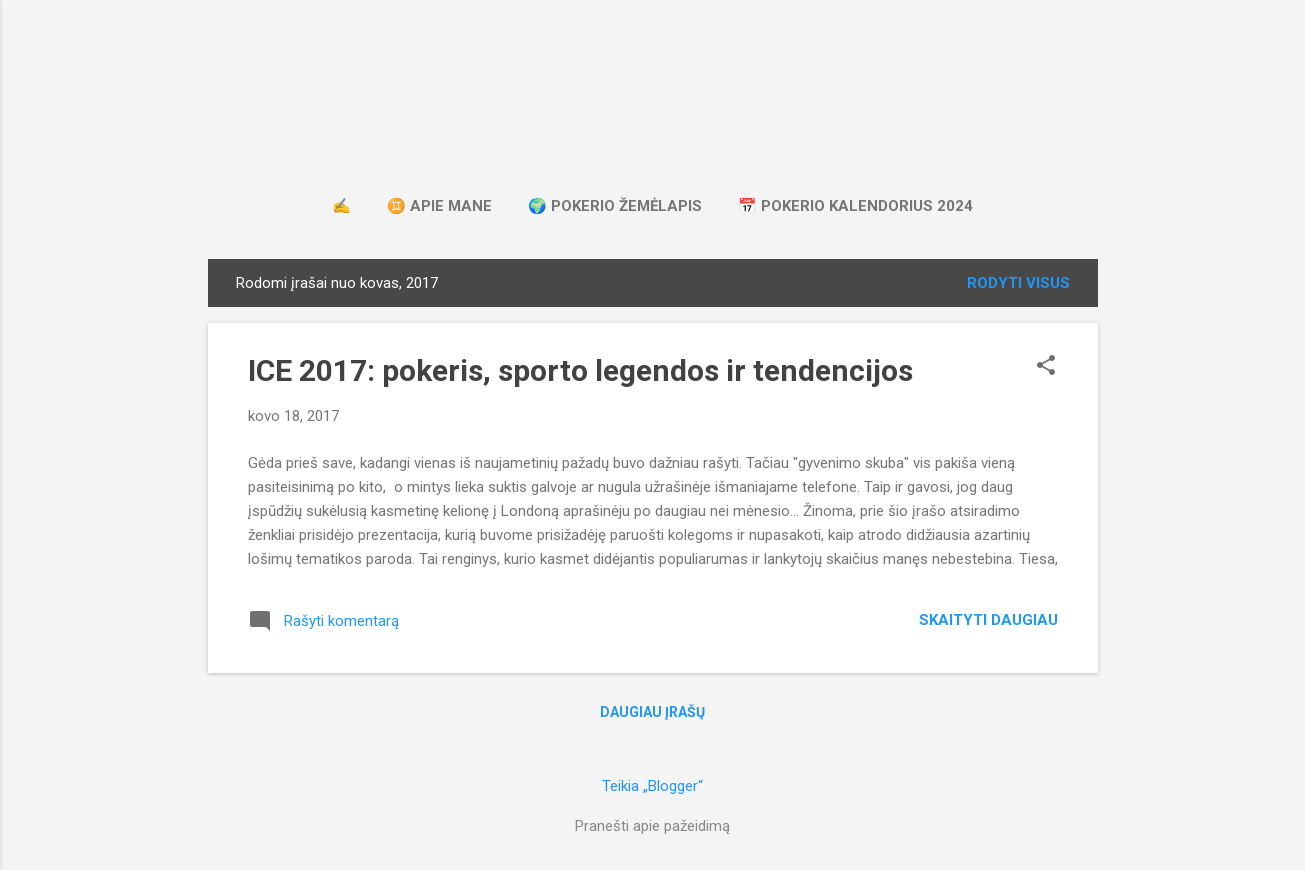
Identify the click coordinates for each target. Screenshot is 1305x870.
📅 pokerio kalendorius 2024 (855, 206)
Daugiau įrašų (652, 712)
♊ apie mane (439, 206)
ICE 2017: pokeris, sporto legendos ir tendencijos (580, 370)
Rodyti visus (1018, 283)
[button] (1046, 367)
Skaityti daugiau (988, 620)
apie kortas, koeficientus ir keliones (653, 118)
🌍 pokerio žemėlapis (615, 206)
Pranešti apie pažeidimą (652, 826)
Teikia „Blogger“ (652, 786)
